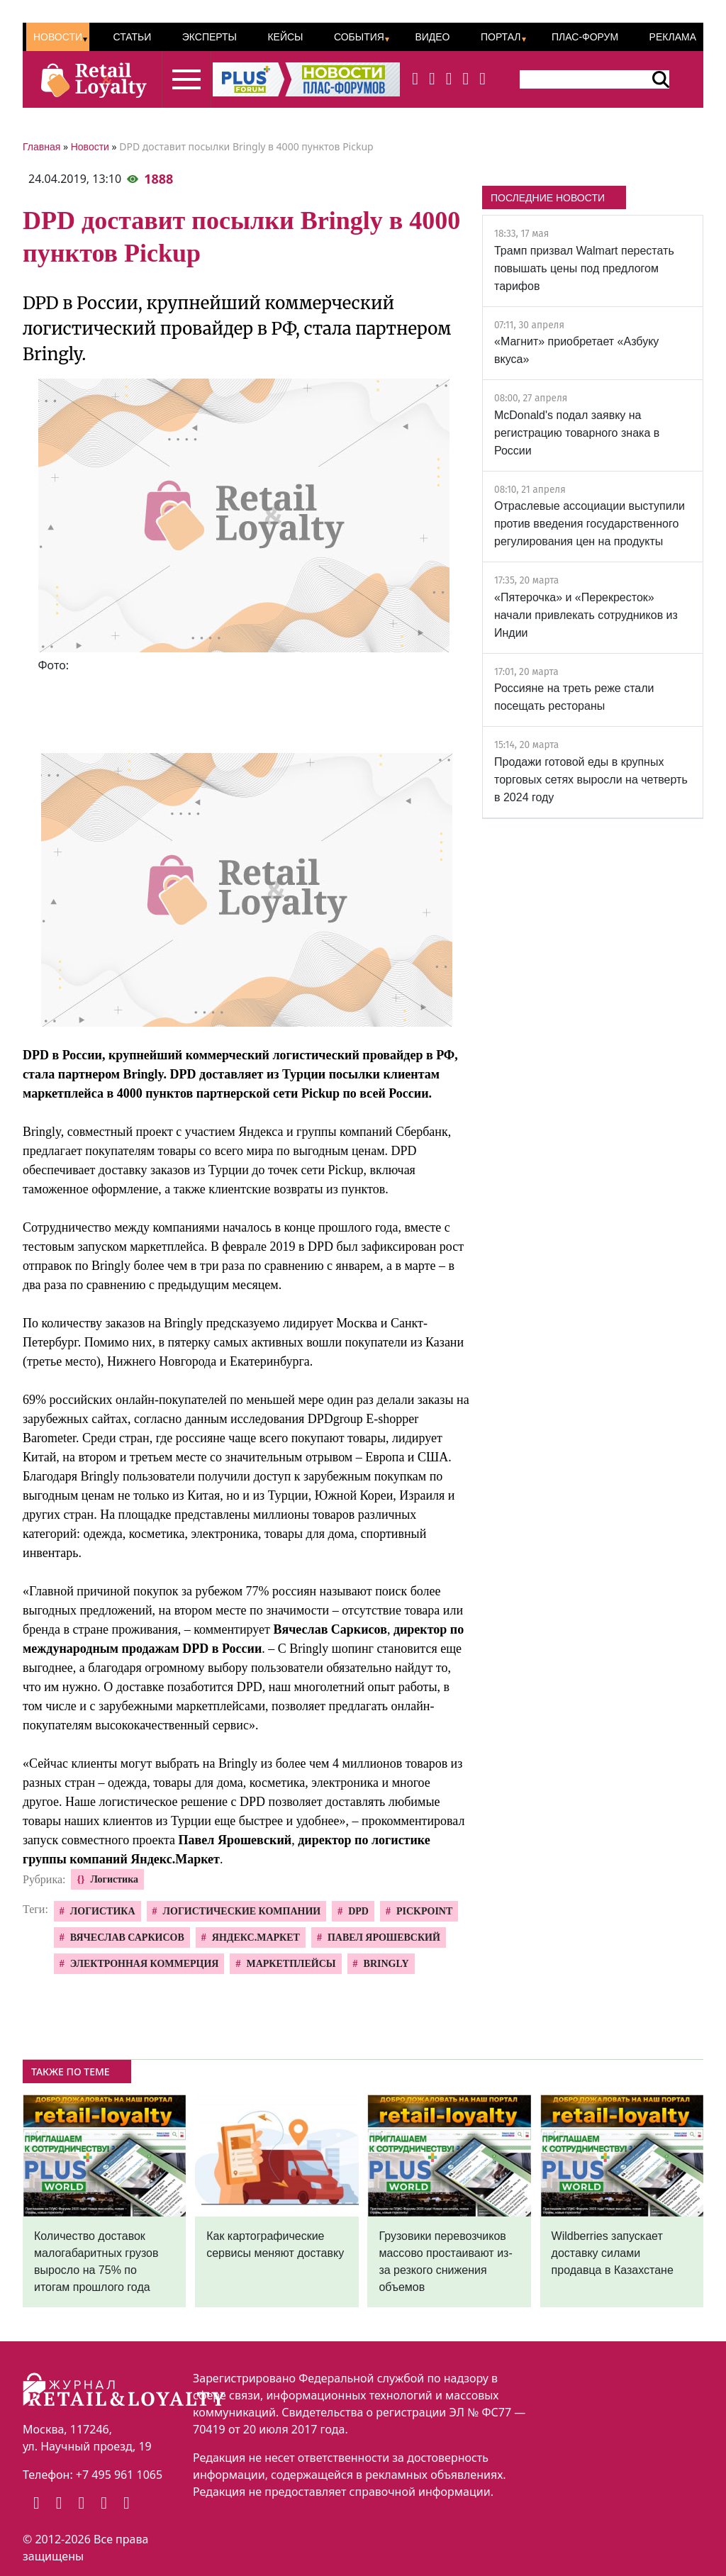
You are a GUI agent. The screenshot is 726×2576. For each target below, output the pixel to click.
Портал (501, 37)
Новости (57, 37)
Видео (432, 37)
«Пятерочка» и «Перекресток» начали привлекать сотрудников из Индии (586, 615)
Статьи (132, 37)
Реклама (672, 37)
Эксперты (209, 37)
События (359, 37)
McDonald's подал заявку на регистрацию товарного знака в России (576, 433)
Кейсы (285, 37)
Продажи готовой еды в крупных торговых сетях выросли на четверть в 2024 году (591, 779)
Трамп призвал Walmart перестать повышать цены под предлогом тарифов (584, 268)
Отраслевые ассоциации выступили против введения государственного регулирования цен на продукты (589, 523)
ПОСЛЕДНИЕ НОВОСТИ (548, 197)
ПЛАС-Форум (585, 37)
